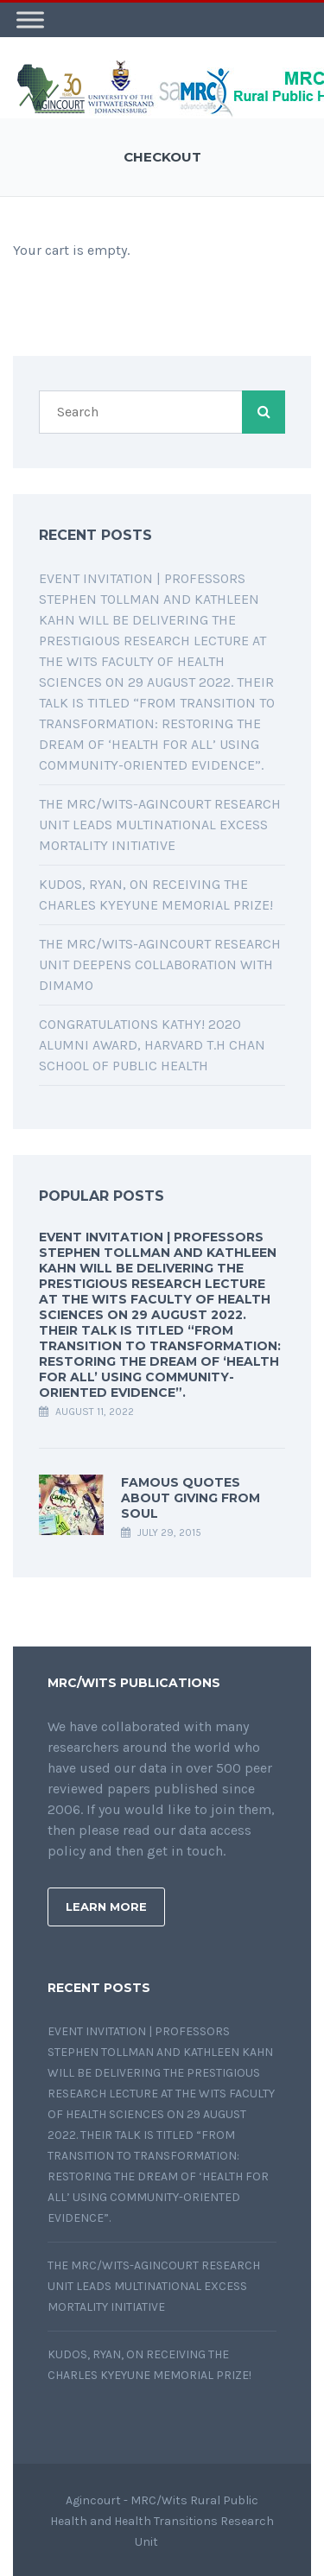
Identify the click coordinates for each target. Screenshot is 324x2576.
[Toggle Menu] (30, 17)
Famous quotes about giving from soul (190, 1495)
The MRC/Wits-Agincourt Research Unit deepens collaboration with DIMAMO (160, 962)
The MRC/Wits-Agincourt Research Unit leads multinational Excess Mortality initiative (160, 822)
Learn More (106, 1904)
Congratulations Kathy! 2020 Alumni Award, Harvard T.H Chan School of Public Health (152, 1042)
